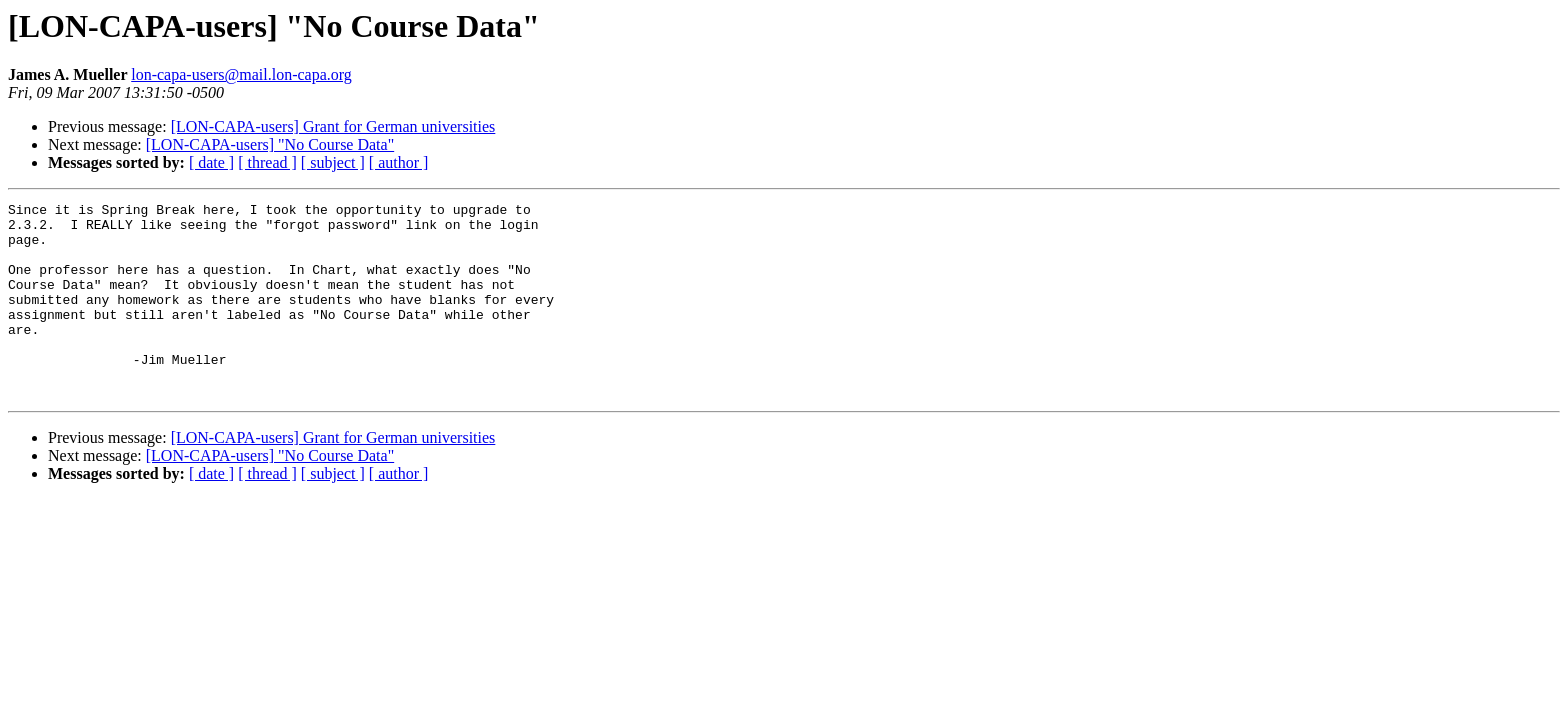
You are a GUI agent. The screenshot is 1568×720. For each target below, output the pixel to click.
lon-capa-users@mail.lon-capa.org (241, 74)
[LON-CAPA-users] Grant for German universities (333, 126)
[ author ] (399, 162)
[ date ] (211, 162)
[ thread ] (267, 162)
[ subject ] (333, 162)
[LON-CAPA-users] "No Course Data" (270, 144)
